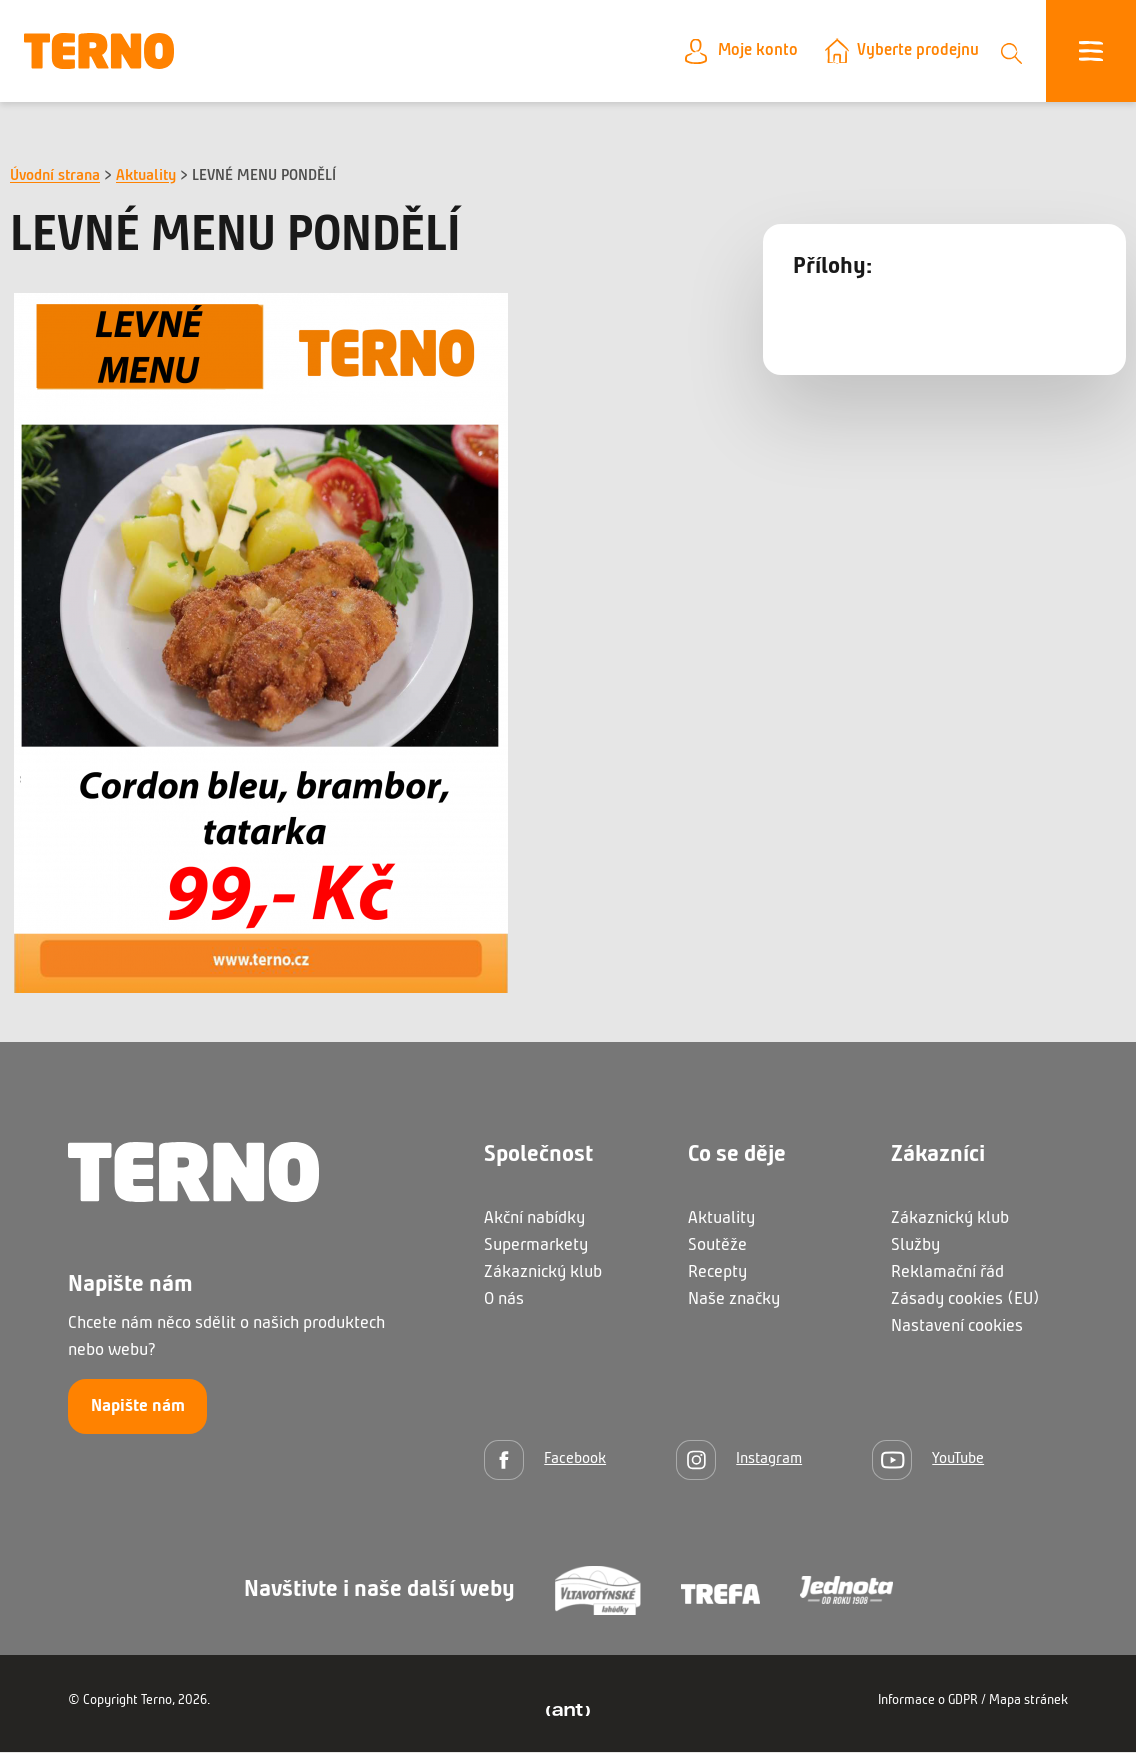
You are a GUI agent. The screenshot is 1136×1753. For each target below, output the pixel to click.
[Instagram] (739, 1460)
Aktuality (146, 177)
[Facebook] (545, 1460)
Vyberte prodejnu (914, 51)
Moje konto (749, 51)
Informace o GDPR (928, 1701)
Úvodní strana (55, 177)
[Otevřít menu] (1091, 52)
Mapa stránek (1028, 1701)
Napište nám (138, 1407)
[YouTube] (928, 1460)
